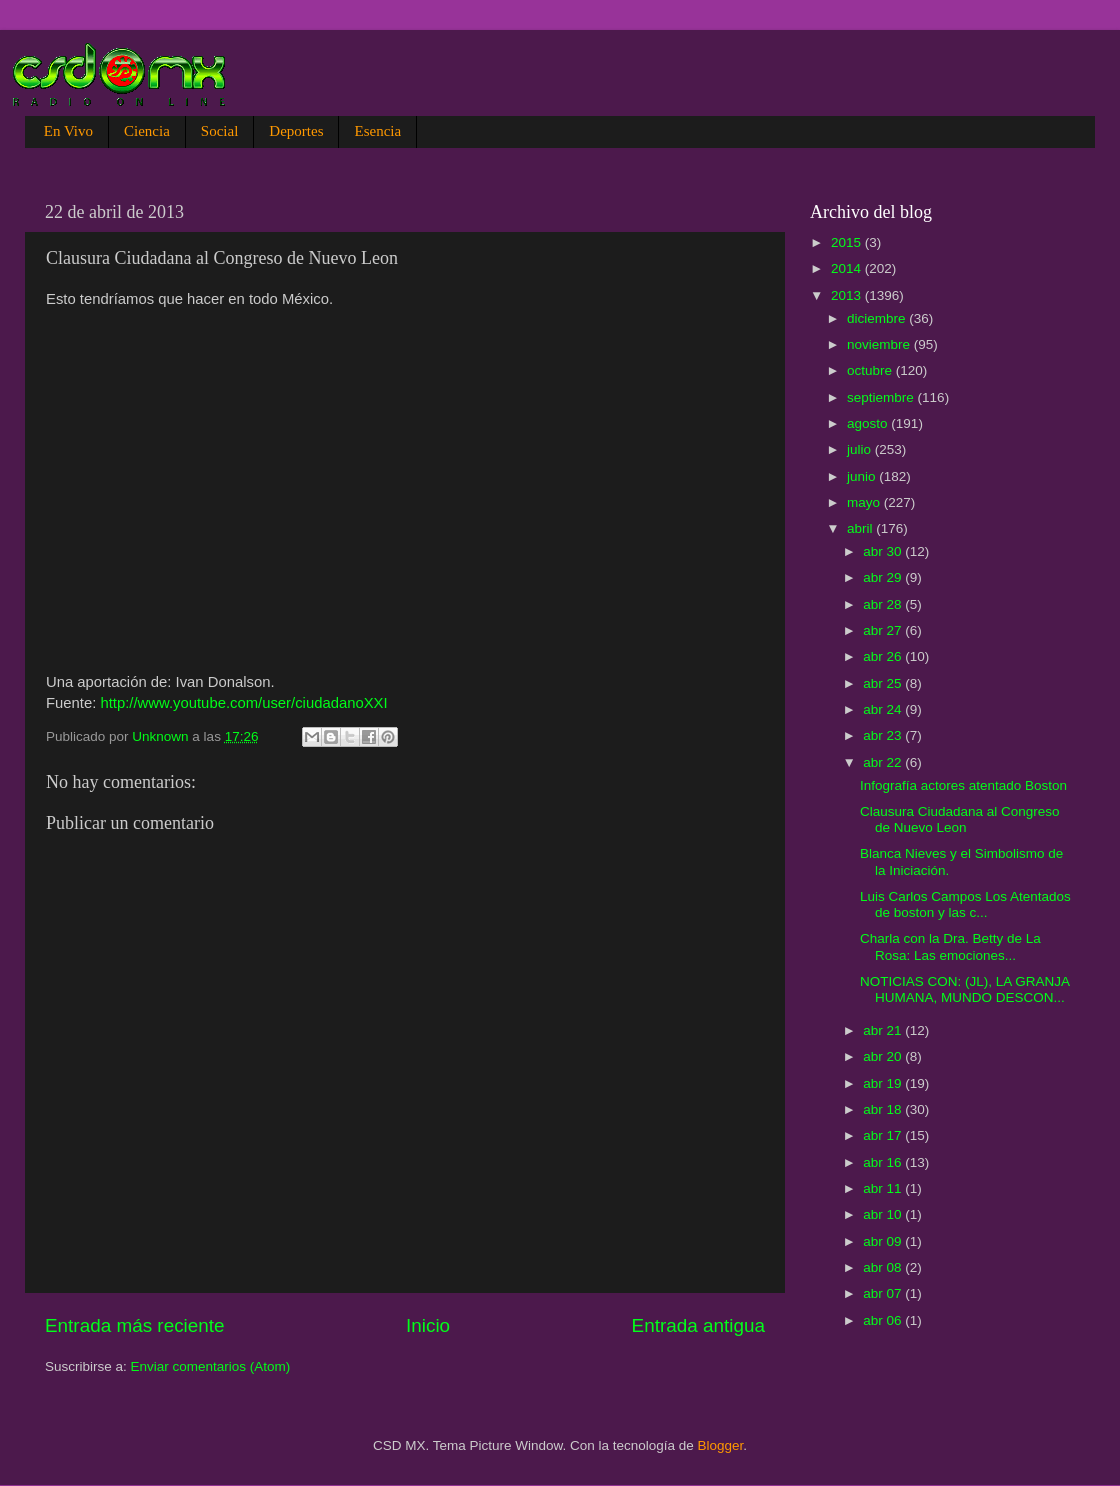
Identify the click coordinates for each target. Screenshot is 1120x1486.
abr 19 (884, 1083)
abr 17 (884, 1135)
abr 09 (884, 1241)
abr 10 (884, 1214)
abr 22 (884, 762)
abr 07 (884, 1293)
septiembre (882, 397)
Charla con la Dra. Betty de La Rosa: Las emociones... (950, 946)
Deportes (296, 131)
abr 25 (884, 683)
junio (863, 476)
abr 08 (884, 1267)
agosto (869, 423)
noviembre (880, 344)
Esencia (377, 131)
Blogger (721, 1445)
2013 (848, 295)
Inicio (428, 1325)
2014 (848, 268)
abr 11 (884, 1188)
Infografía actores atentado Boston (963, 785)
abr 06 (884, 1320)
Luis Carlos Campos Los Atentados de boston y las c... (965, 904)
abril (861, 528)
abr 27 (884, 630)
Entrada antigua (698, 1325)
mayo (865, 502)
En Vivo (68, 131)
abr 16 (884, 1162)
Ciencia (147, 131)
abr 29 (884, 577)
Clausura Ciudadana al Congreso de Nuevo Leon (960, 819)
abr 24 (884, 709)
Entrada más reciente (135, 1325)
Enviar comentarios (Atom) (211, 1366)
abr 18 (884, 1109)
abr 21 (884, 1030)
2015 (848, 242)
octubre (871, 370)
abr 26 (884, 656)
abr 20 (884, 1056)
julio (861, 449)
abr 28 (884, 604)
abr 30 (884, 551)
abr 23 (884, 735)
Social (220, 131)
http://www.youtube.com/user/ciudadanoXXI (243, 703)
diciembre (878, 318)
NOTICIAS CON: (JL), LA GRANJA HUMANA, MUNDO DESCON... (964, 989)
